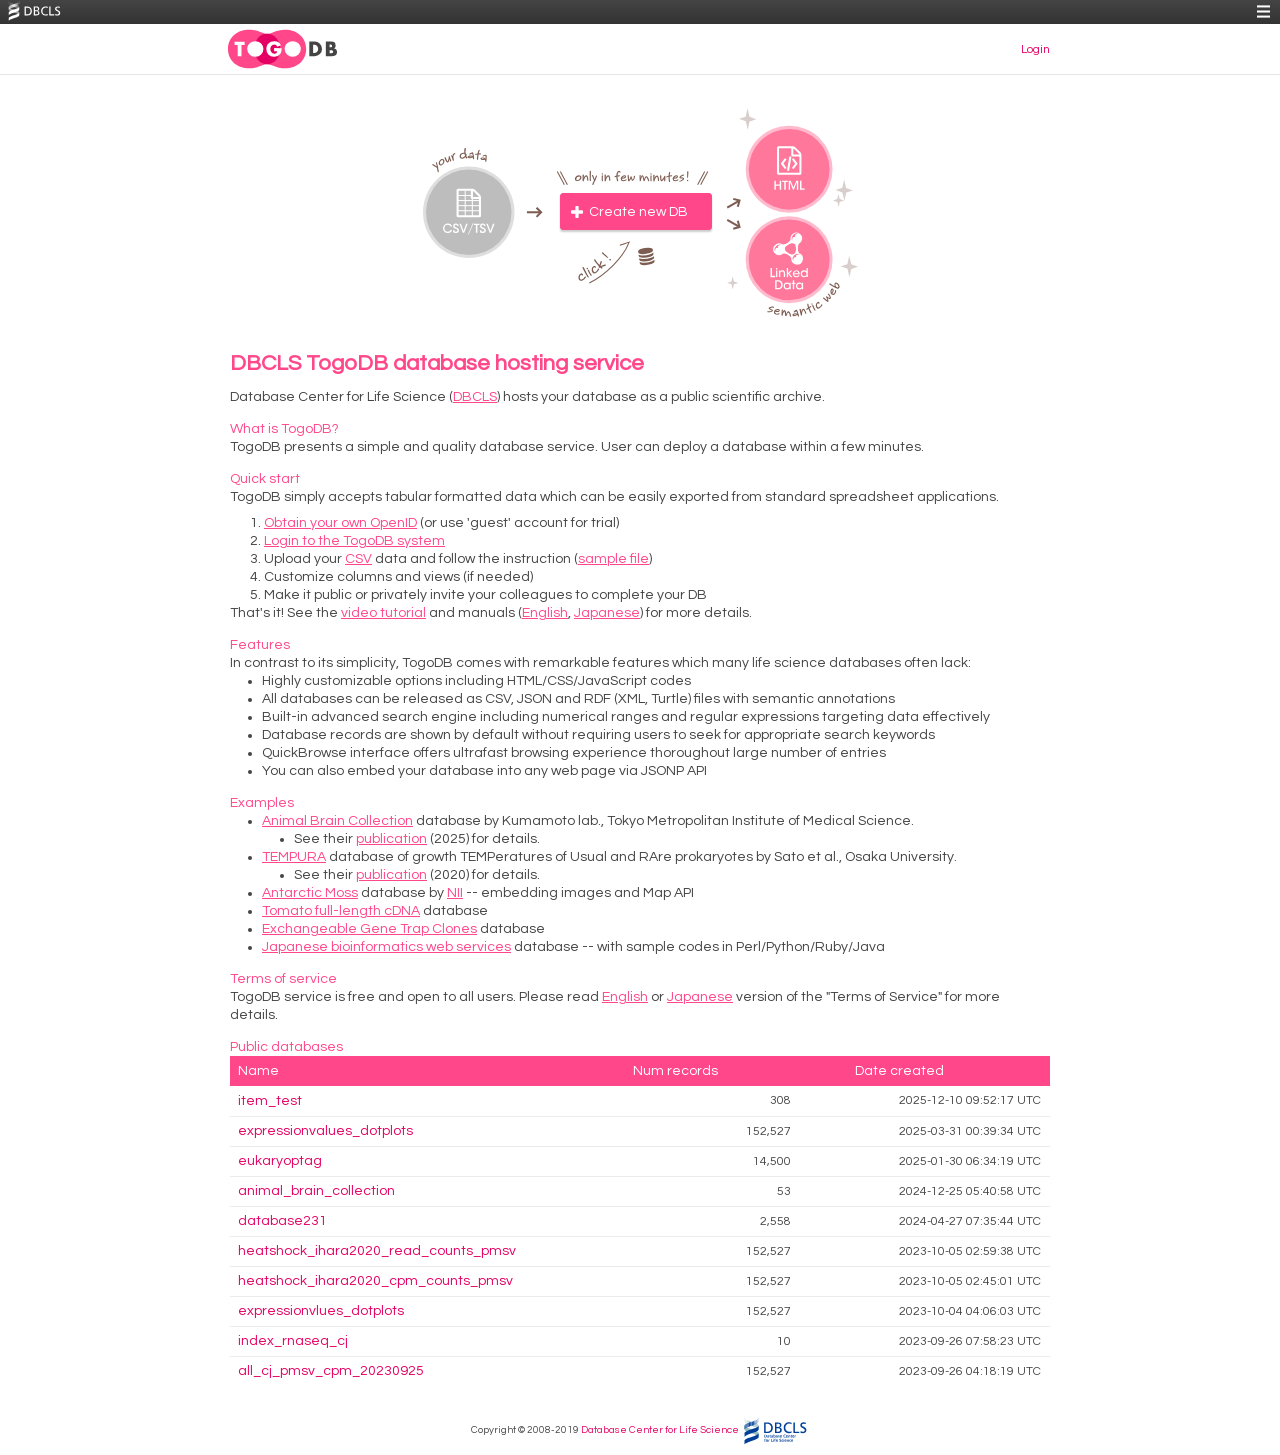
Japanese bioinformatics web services (386, 947)
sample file (613, 559)
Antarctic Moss (310, 893)
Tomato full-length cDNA (341, 911)
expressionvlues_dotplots (321, 1311)
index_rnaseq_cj (293, 1341)
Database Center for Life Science (660, 1430)
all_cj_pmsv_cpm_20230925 (331, 1371)
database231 (282, 1221)
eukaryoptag (280, 1161)
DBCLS (475, 397)
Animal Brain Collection (337, 821)
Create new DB (638, 212)
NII (455, 893)
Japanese (607, 613)
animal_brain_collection (316, 1191)
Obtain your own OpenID (340, 523)
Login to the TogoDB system (354, 541)
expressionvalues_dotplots (325, 1131)
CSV (358, 559)
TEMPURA (294, 857)
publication (391, 839)
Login (1035, 49)
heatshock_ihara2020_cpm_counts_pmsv (375, 1281)
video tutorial (383, 613)
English (545, 613)
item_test (270, 1101)
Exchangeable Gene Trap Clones (369, 929)
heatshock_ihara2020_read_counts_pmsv (377, 1251)
